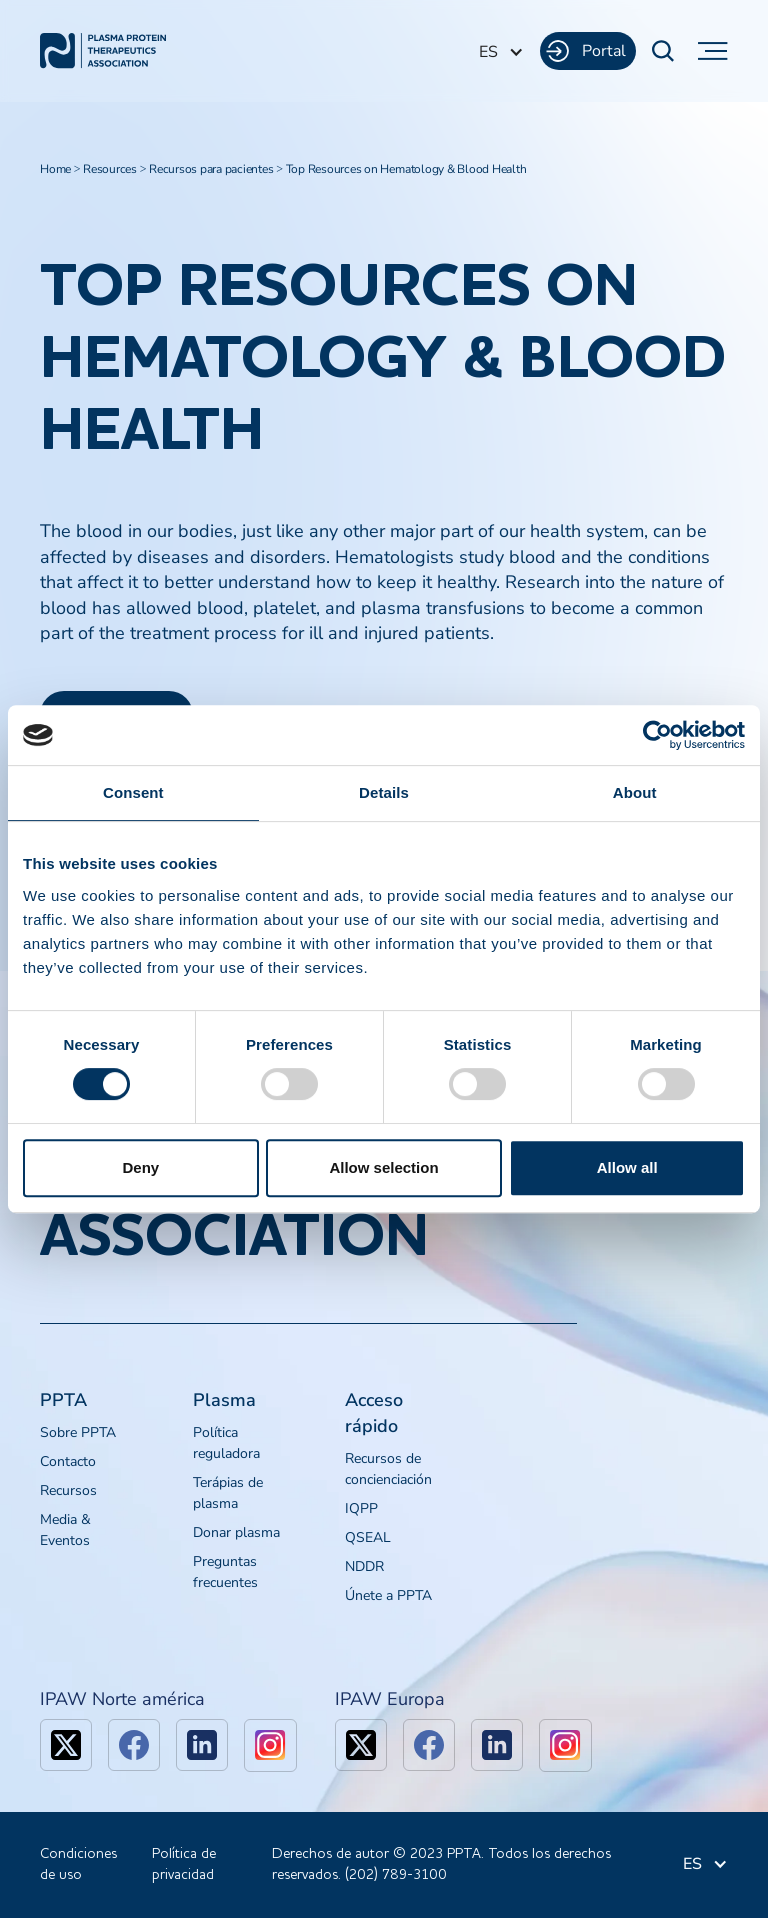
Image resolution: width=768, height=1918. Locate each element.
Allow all (627, 1167)
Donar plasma (236, 1532)
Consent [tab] (133, 792)
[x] (66, 1745)
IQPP (361, 1508)
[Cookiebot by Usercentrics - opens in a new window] (657, 735)
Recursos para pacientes (211, 169)
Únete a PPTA (388, 1595)
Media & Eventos (65, 1530)
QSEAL (368, 1537)
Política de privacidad (184, 1864)
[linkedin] (202, 1745)
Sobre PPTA (78, 1432)
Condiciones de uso (78, 1864)
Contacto (68, 1461)
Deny (140, 1167)
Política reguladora (226, 1443)
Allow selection (383, 1167)
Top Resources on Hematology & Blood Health (406, 169)
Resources (110, 169)
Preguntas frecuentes (225, 1572)
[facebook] (134, 1745)
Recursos (68, 1490)
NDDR (364, 1566)
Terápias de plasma (228, 1493)
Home (55, 169)
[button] (501, 52)
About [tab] (635, 792)
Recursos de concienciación (388, 1469)
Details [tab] (384, 792)
